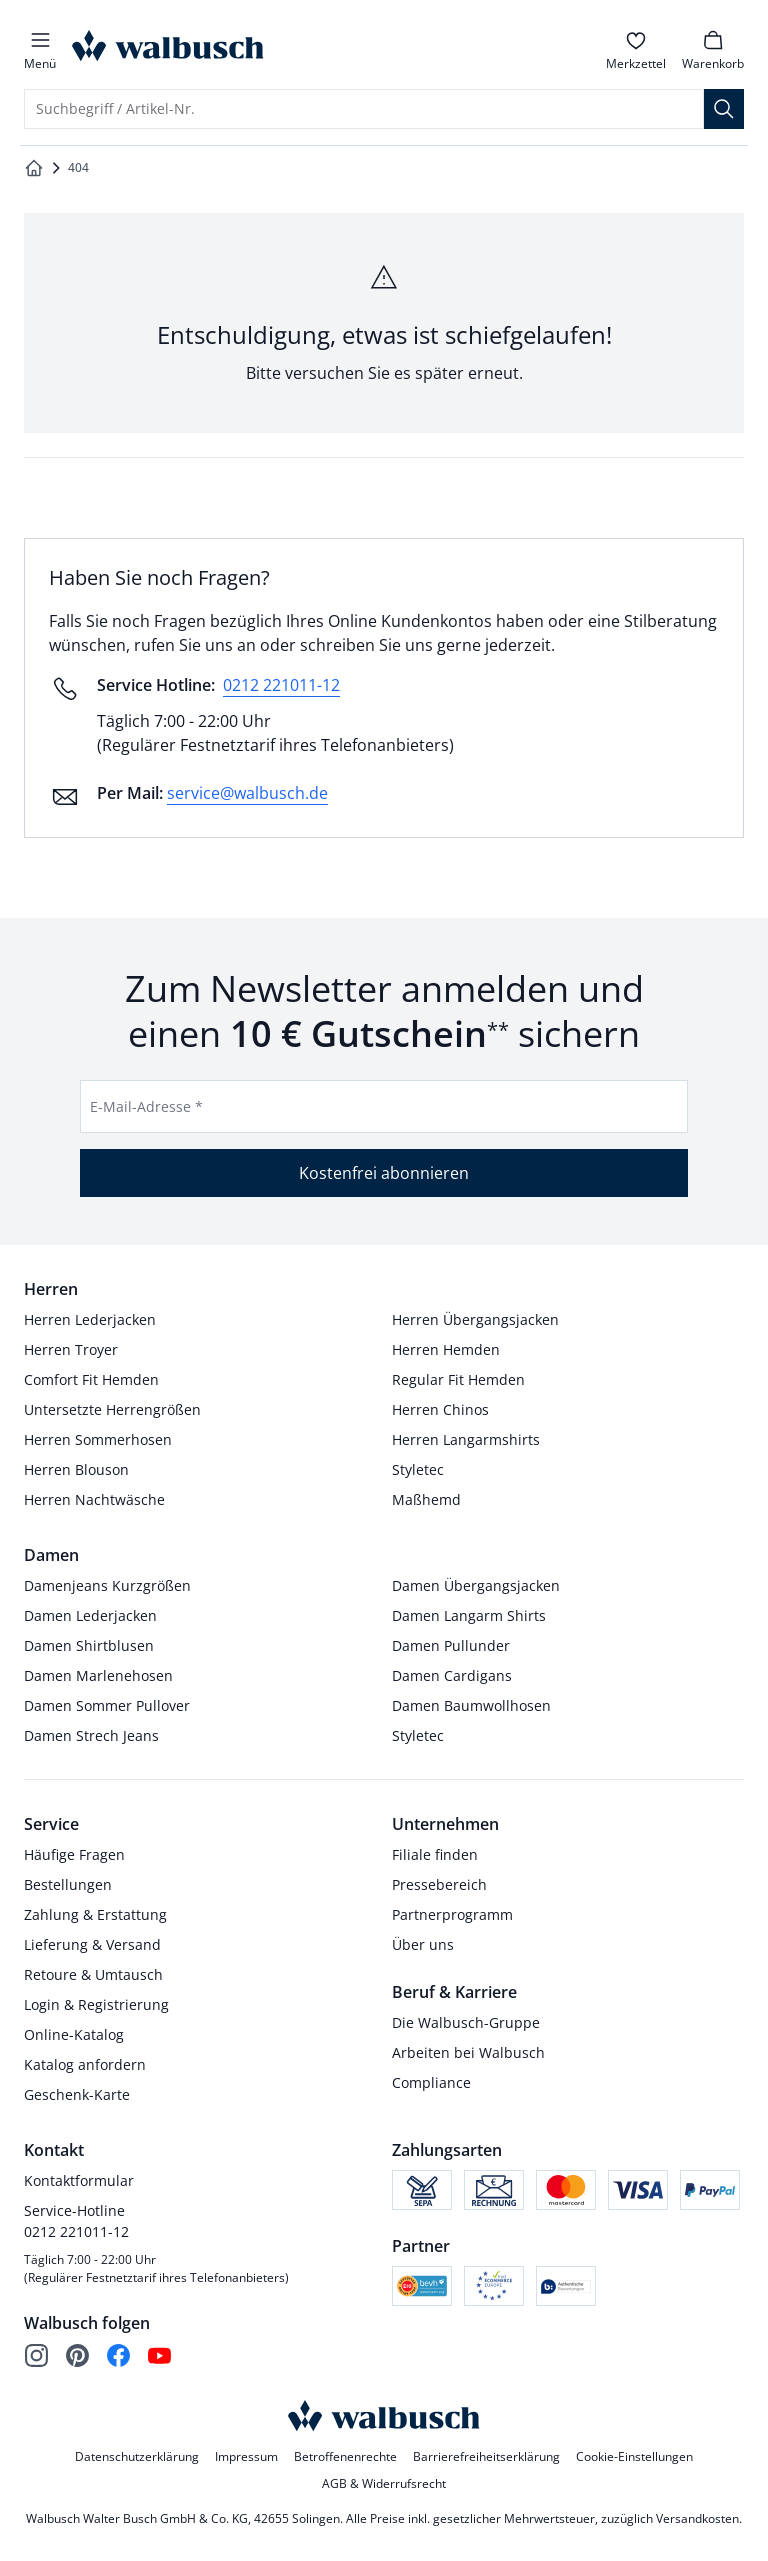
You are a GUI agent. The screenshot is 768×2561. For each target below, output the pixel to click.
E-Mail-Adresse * (146, 1106)
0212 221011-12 (281, 685)
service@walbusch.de (247, 793)
